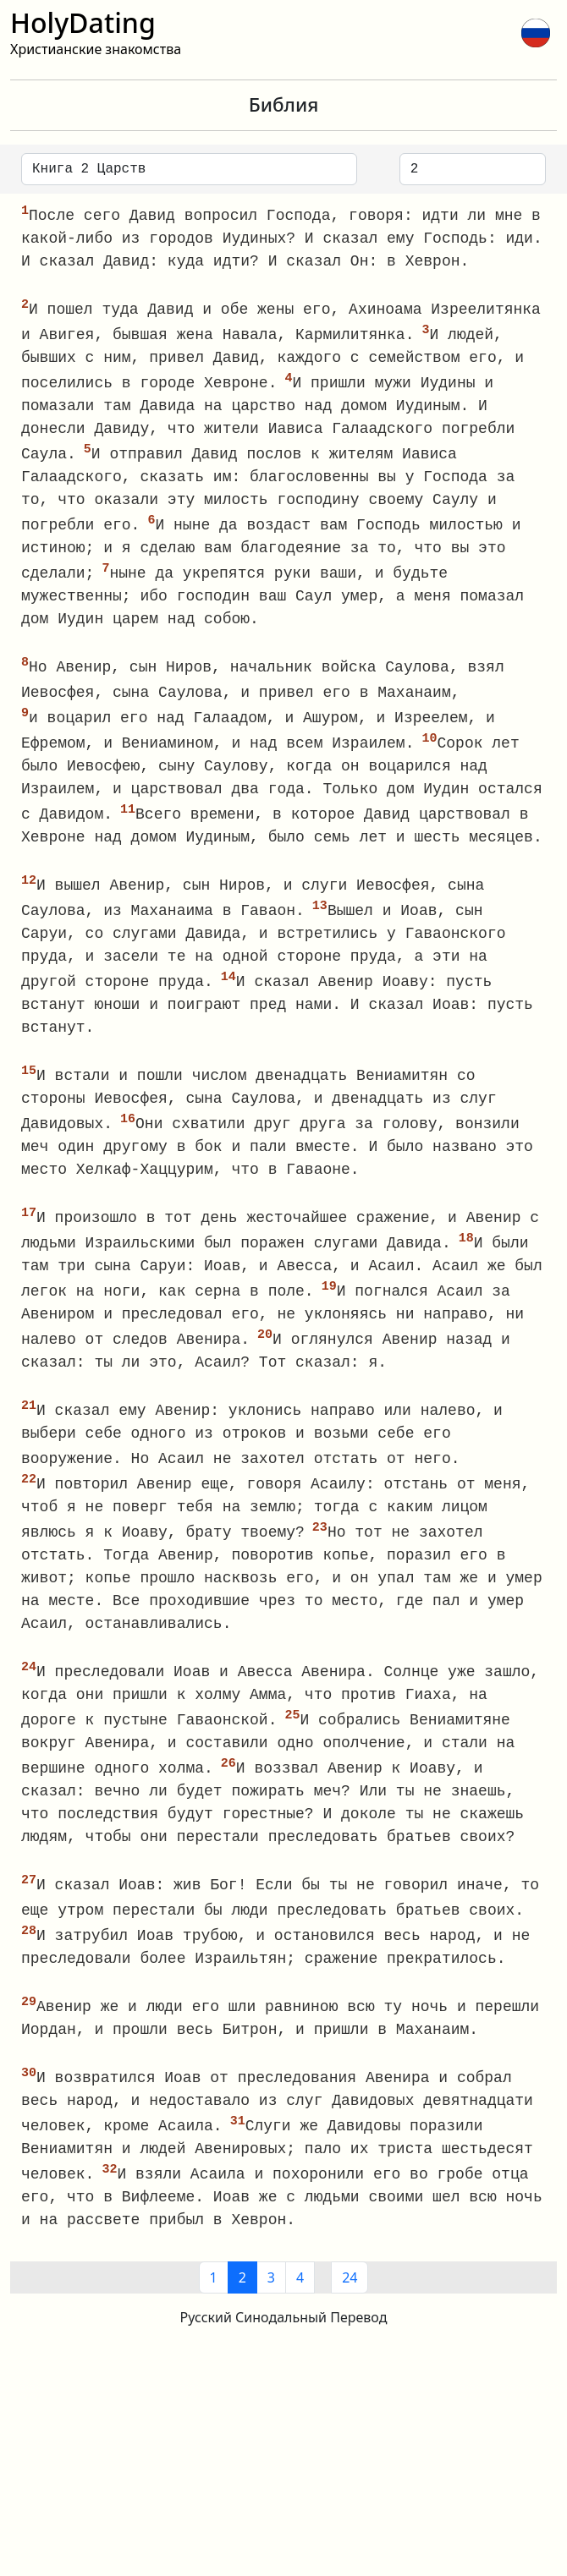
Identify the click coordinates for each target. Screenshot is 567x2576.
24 (349, 2307)
